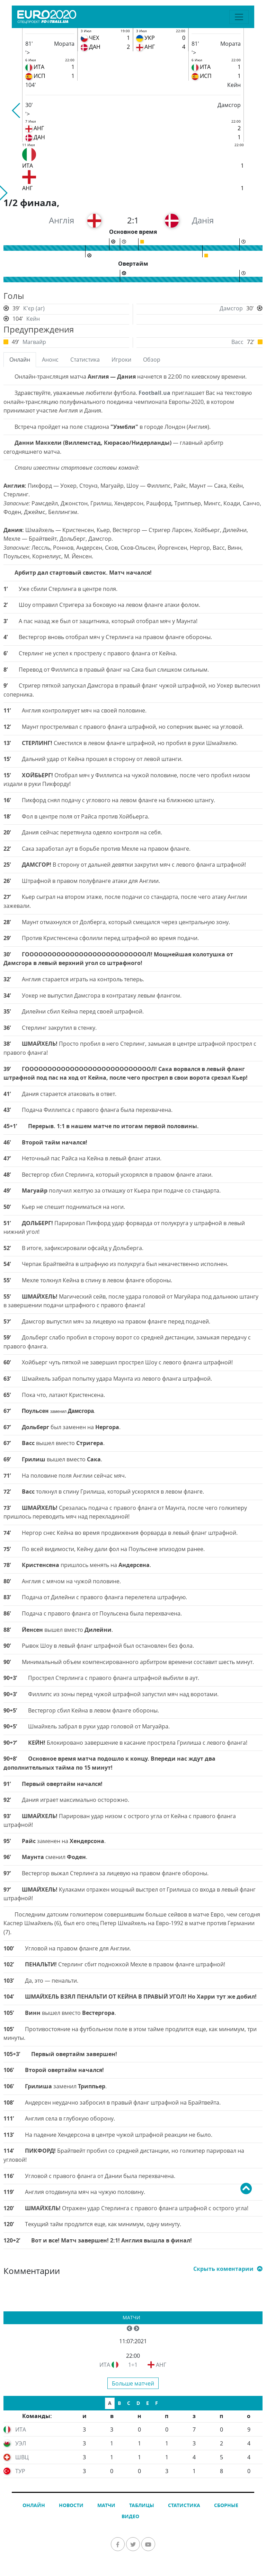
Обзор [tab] (151, 359)
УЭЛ (20, 2443)
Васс (237, 342)
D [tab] (138, 2403)
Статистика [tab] (85, 359)
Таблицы (141, 2505)
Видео (130, 2516)
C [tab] (128, 2403)
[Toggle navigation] (239, 17)
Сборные (226, 2505)
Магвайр (34, 342)
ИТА (104, 2365)
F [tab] (156, 2403)
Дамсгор (231, 308)
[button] (16, 110)
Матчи (131, 2317)
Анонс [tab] (50, 359)
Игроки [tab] (121, 359)
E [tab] (147, 2403)
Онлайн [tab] (19, 359)
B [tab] (119, 2403)
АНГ (161, 2365)
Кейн (33, 318)
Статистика (184, 2505)
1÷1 (133, 2365)
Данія (203, 220)
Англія (61, 220)
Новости (71, 2505)
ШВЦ (22, 2457)
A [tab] (110, 2403)
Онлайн (34, 2505)
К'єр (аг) (34, 308)
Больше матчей (133, 2383)
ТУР (20, 2471)
